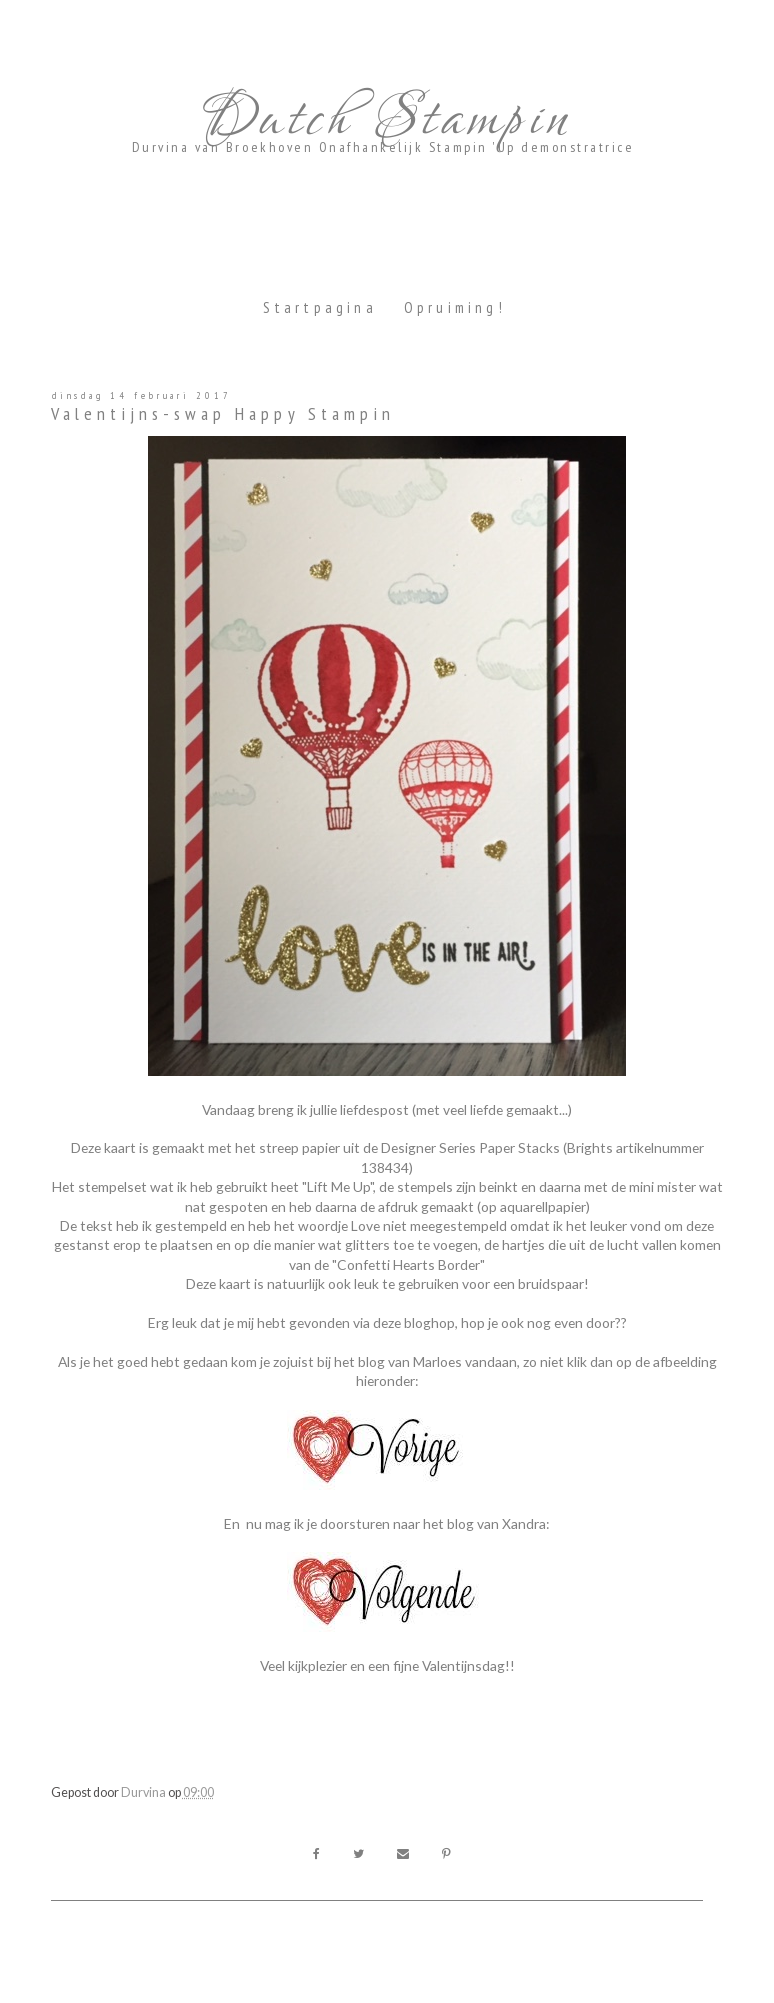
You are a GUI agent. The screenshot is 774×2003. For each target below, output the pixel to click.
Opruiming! (455, 307)
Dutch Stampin (383, 120)
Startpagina (320, 307)
